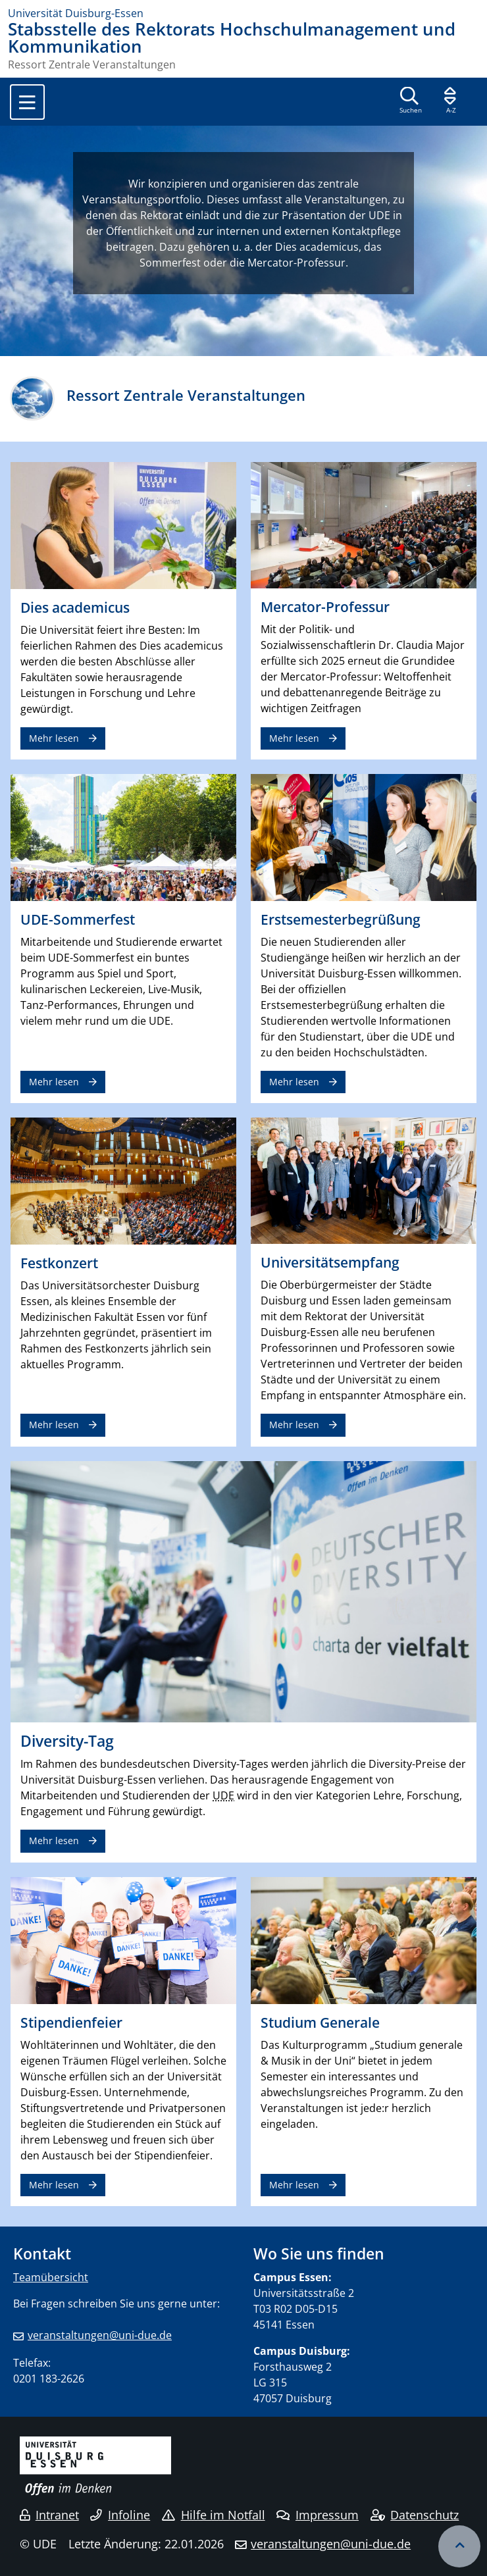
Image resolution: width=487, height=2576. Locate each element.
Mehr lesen (54, 738)
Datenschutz (415, 2515)
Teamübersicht (50, 2277)
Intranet (49, 2515)
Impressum (317, 2515)
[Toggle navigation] (27, 102)
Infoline (120, 2515)
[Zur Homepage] (243, 13)
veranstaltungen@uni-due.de (100, 2335)
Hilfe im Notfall (213, 2515)
